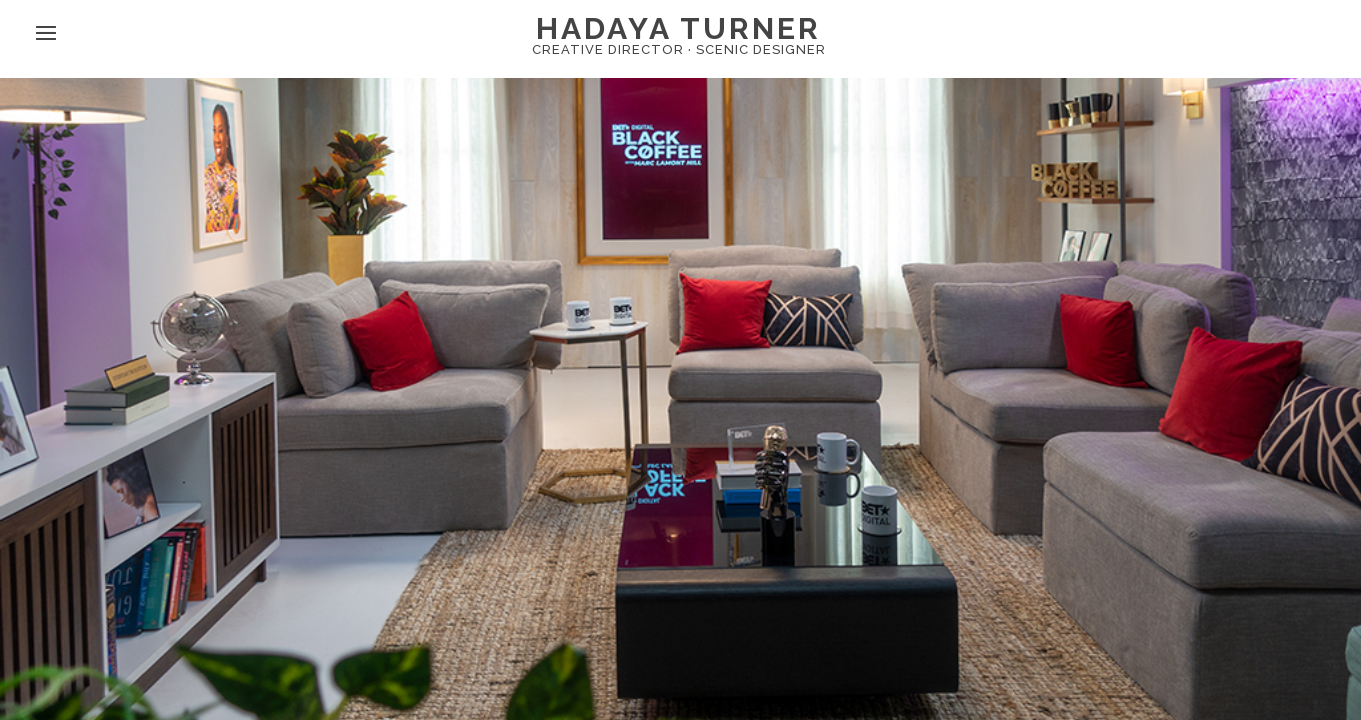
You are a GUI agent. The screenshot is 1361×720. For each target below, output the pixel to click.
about (124, 52)
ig (277, 52)
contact (209, 52)
